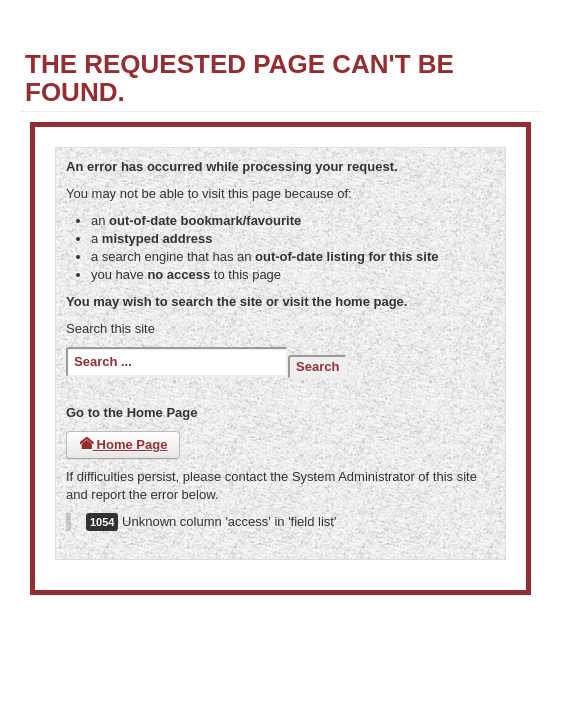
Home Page (123, 444)
